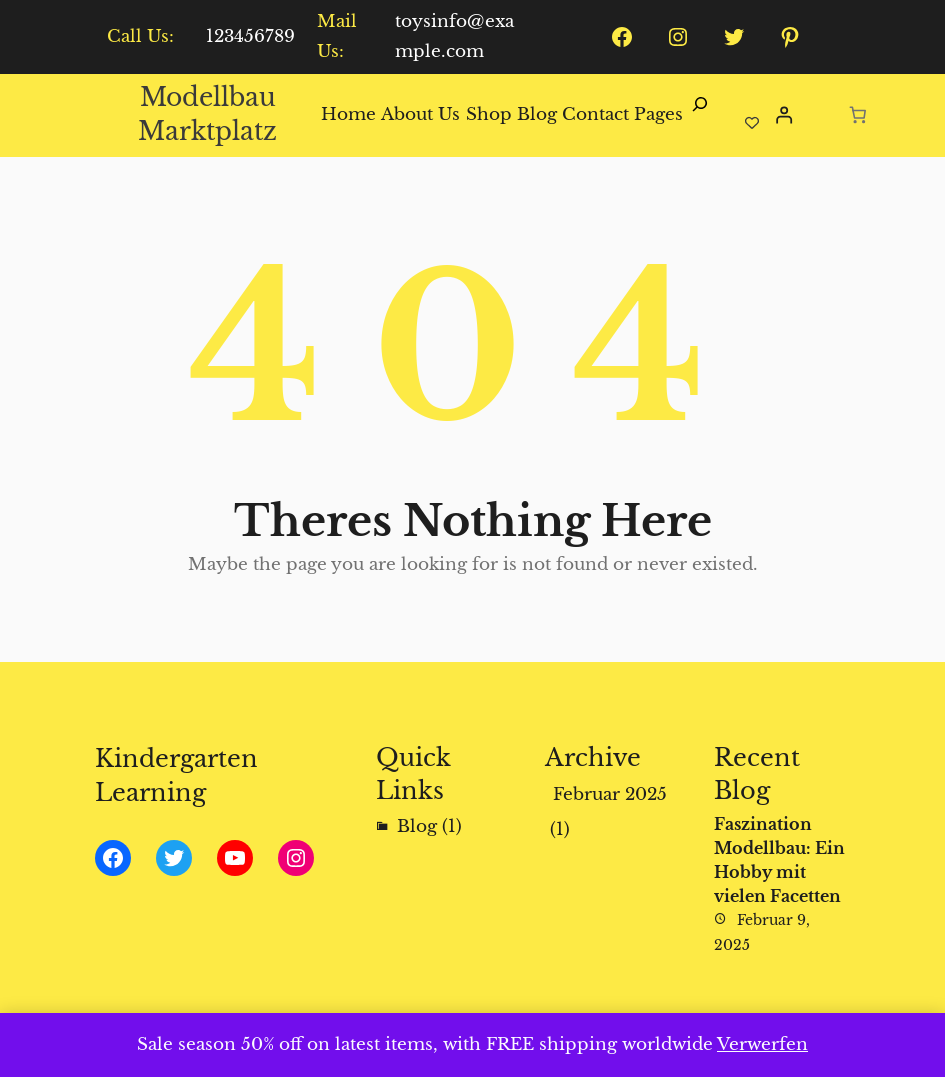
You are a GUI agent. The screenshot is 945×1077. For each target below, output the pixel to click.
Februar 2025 (610, 794)
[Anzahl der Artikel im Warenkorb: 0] (858, 114)
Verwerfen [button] (762, 1044)
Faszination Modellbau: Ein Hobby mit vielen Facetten (779, 860)
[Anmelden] (783, 115)
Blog (417, 826)
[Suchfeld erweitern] (700, 115)
